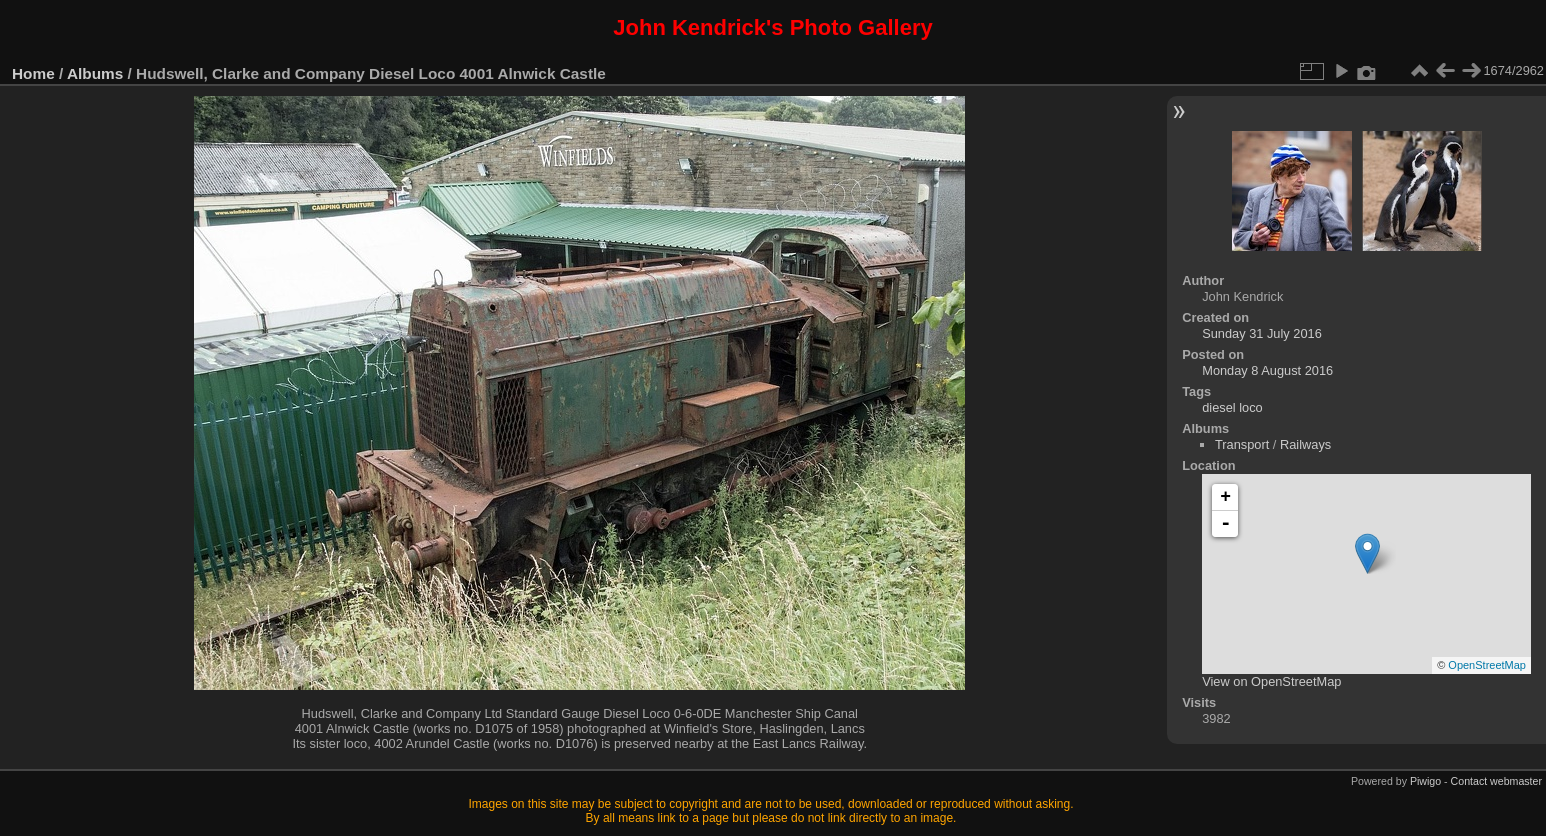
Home (33, 73)
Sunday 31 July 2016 (1262, 333)
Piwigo (1425, 781)
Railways (1305, 444)
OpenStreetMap (1487, 665)
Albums (95, 73)
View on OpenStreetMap (1271, 681)
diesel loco (1232, 407)
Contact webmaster (1496, 781)
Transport (1242, 444)
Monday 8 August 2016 (1267, 370)
